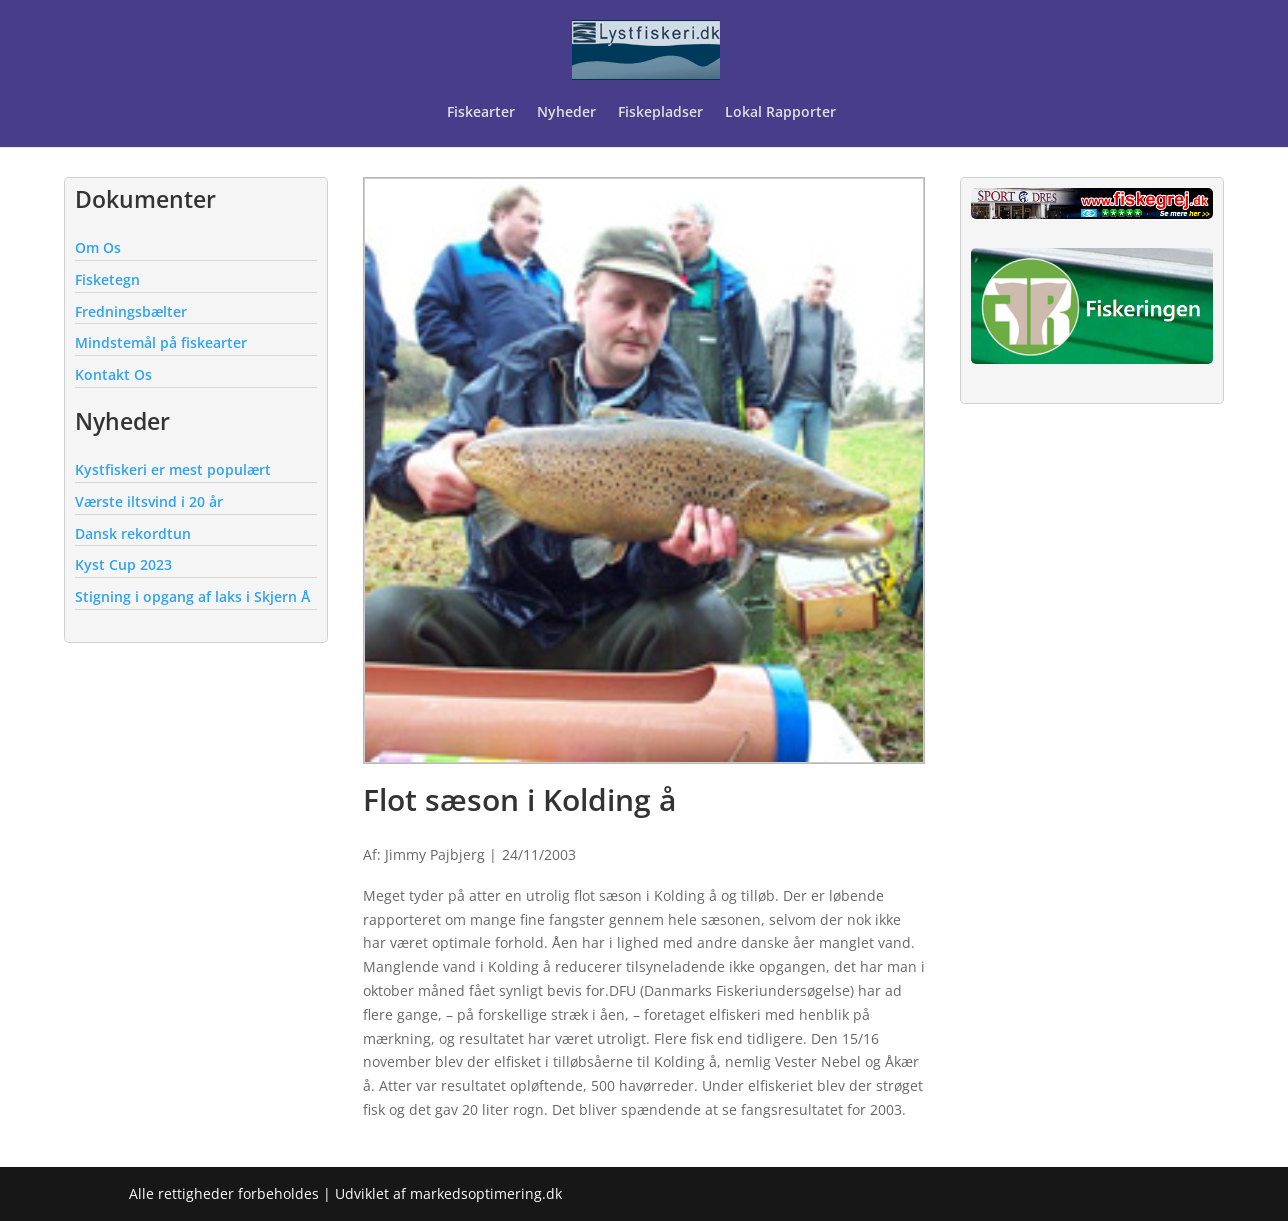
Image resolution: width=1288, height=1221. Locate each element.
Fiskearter (481, 113)
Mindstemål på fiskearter (161, 342)
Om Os (98, 247)
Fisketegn (107, 279)
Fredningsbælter (131, 311)
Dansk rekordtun (133, 533)
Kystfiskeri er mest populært (173, 469)
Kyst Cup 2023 (123, 564)
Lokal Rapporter (782, 113)
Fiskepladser (660, 113)
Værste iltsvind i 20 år (149, 501)
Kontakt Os (113, 374)
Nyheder (566, 113)
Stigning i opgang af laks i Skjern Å (192, 596)
